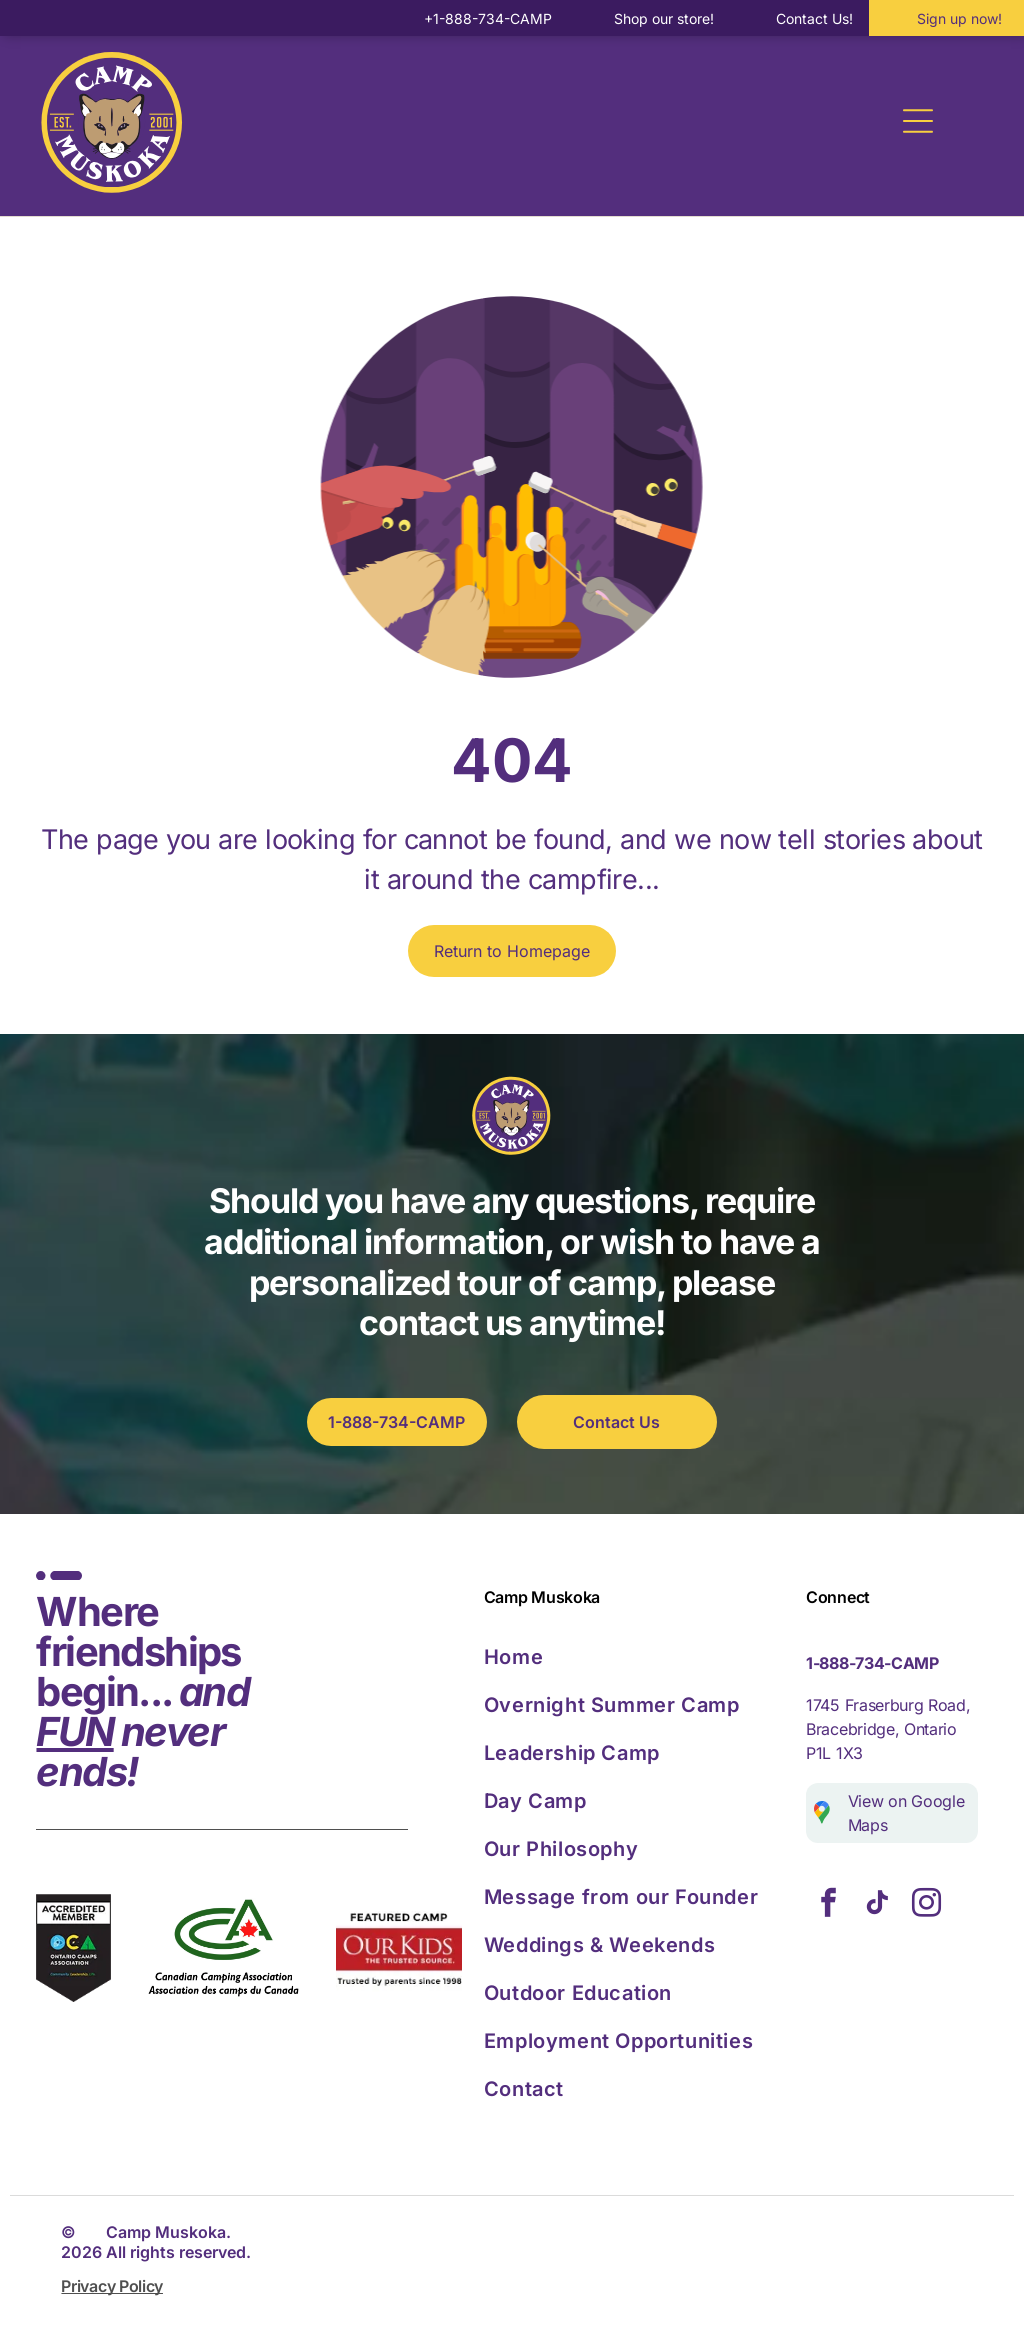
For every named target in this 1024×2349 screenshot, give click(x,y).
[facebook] (828, 1905)
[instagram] (926, 1905)
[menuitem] (637, 1657)
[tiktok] (877, 1905)
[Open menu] (918, 121)
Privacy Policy (112, 2286)
